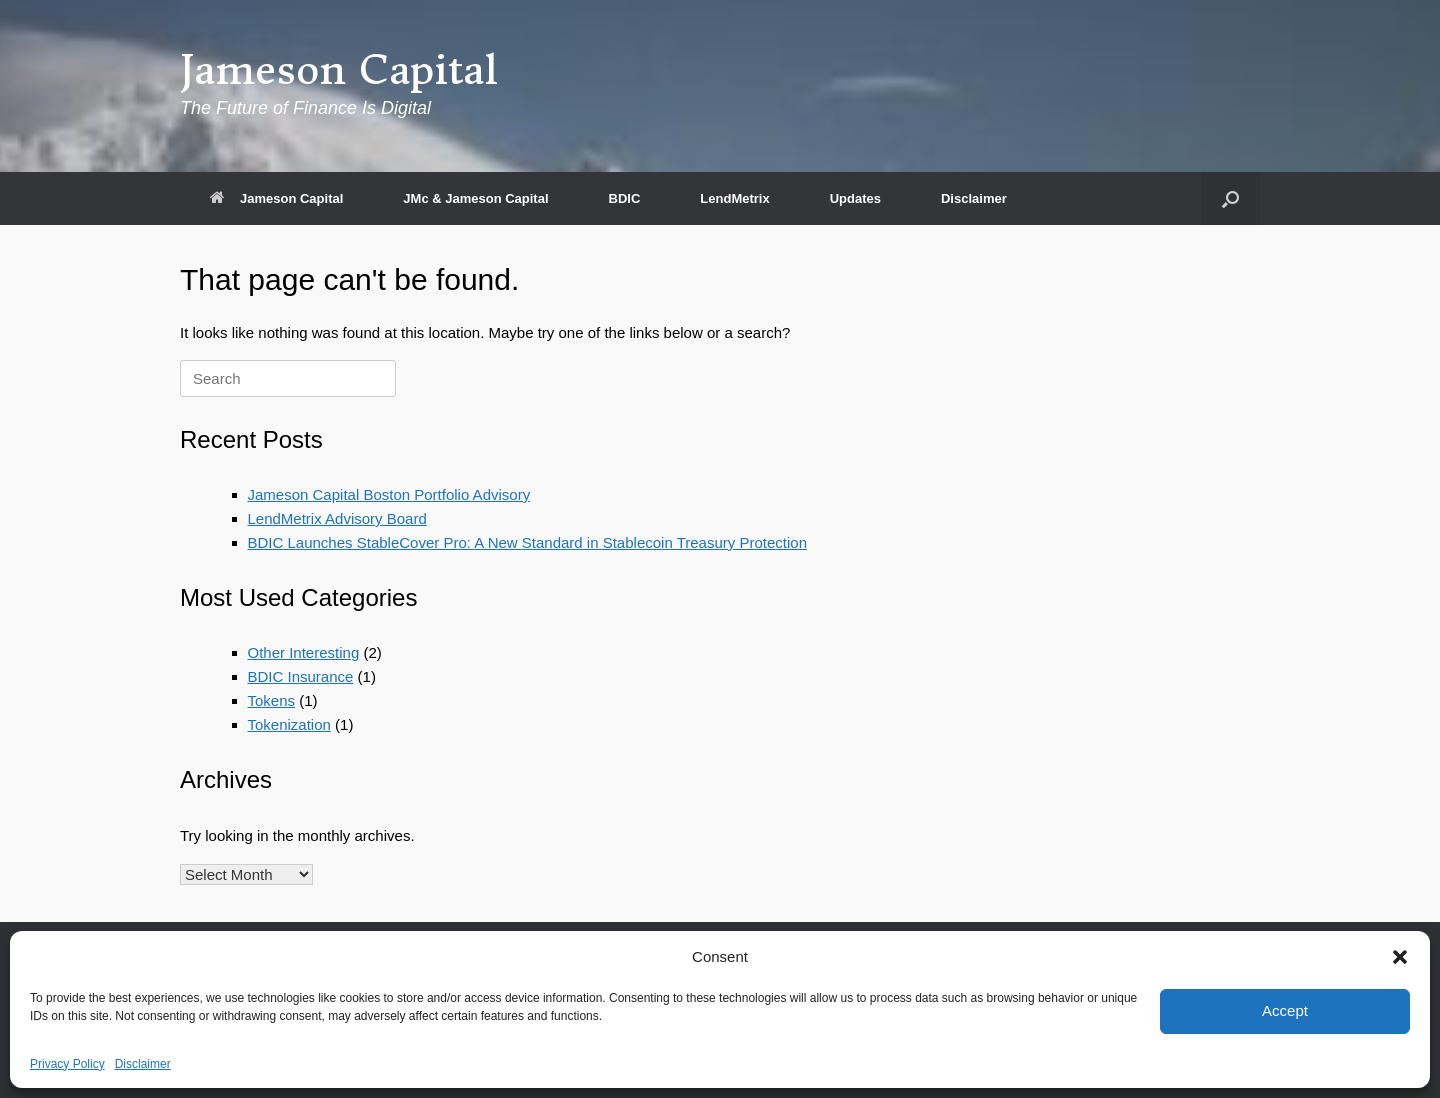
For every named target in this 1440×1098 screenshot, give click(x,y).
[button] (1400, 957)
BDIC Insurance (301, 676)
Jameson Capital (276, 198)
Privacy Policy (67, 1064)
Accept (1285, 1010)
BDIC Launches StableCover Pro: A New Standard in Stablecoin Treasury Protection (527, 542)
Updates (855, 198)
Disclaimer (143, 1064)
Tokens (272, 700)
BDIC (625, 198)
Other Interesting (304, 652)
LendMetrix (734, 198)
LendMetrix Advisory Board (337, 518)
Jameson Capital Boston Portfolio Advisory (389, 494)
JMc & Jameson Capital (475, 198)
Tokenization (289, 724)
